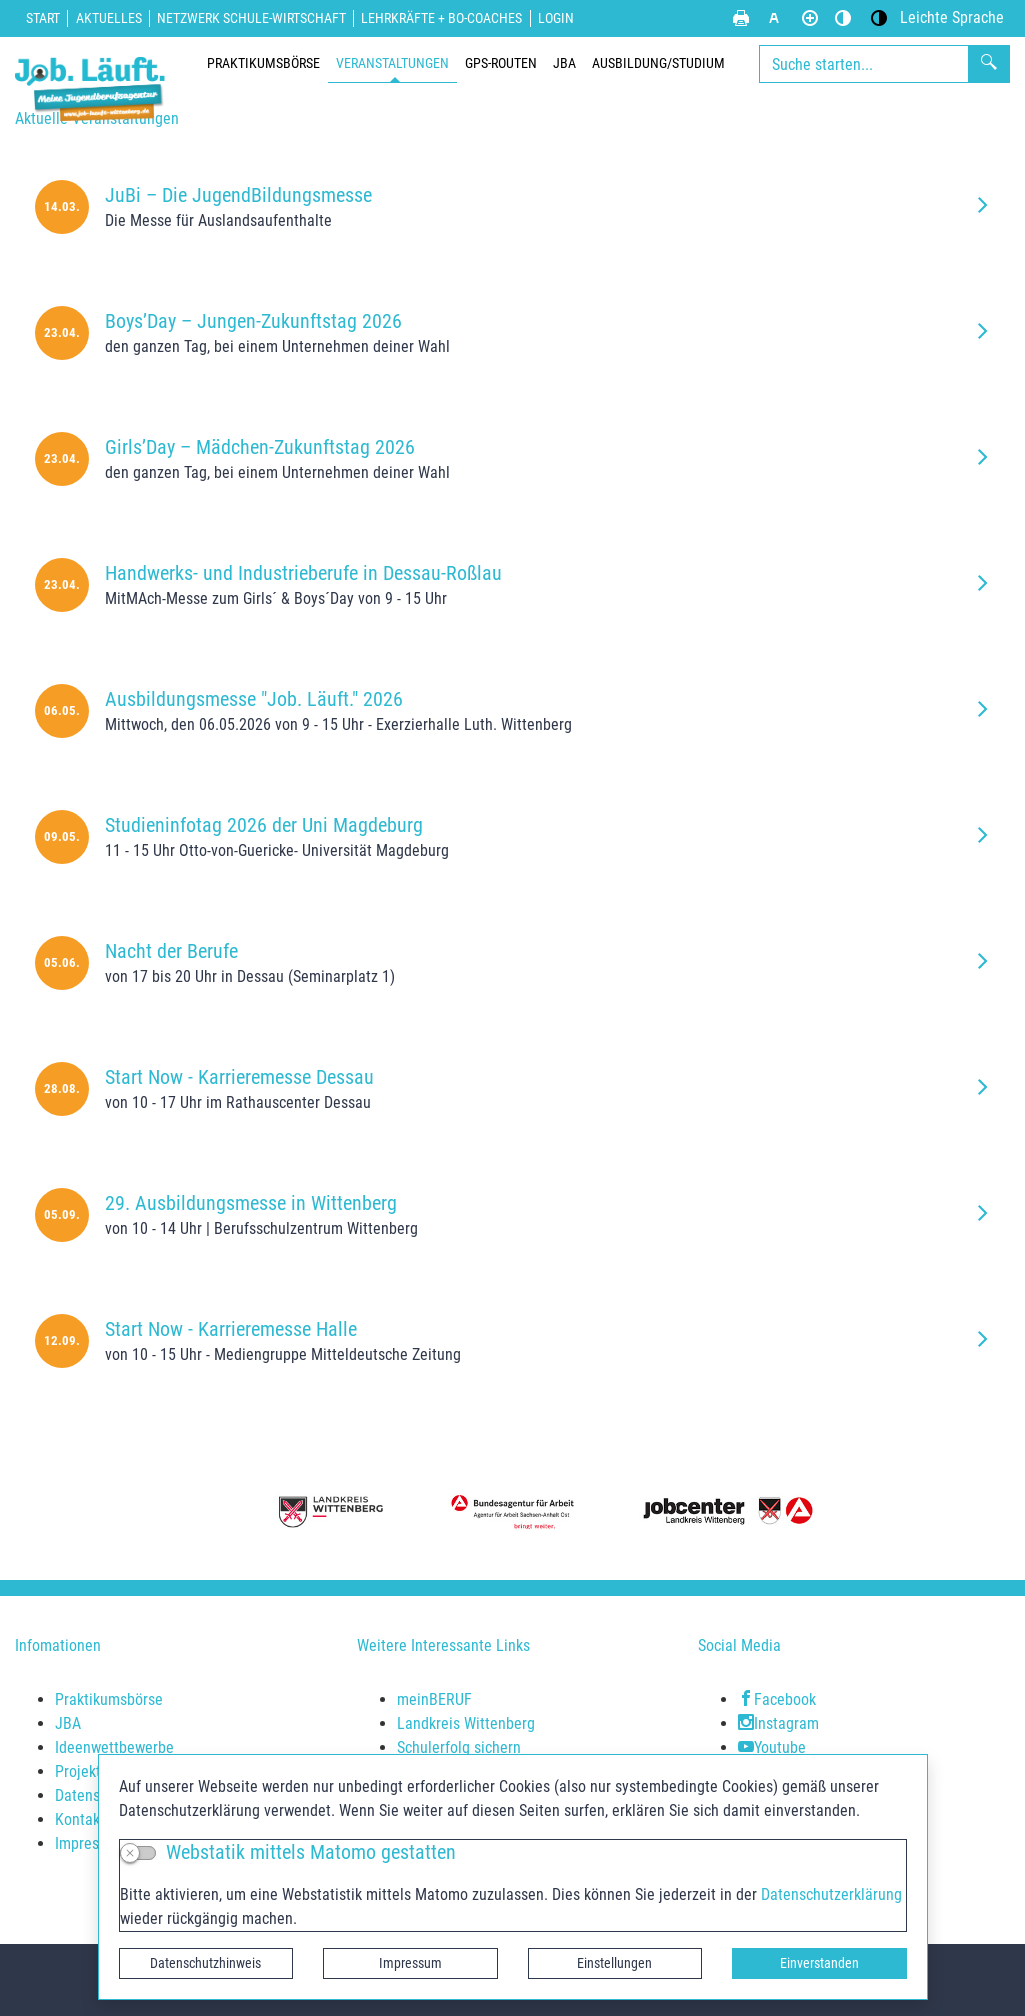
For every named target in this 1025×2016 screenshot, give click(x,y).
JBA (564, 63)
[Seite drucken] (741, 18)
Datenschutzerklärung (831, 1894)
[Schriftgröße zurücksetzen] (774, 18)
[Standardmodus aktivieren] (843, 18)
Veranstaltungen (392, 63)
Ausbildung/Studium (658, 63)
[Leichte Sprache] (952, 18)
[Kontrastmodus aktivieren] (879, 18)
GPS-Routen (501, 63)
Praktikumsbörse (263, 63)
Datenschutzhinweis (205, 1963)
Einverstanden (819, 1963)
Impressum (410, 1963)
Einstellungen (614, 1963)
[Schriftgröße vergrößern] (810, 18)
